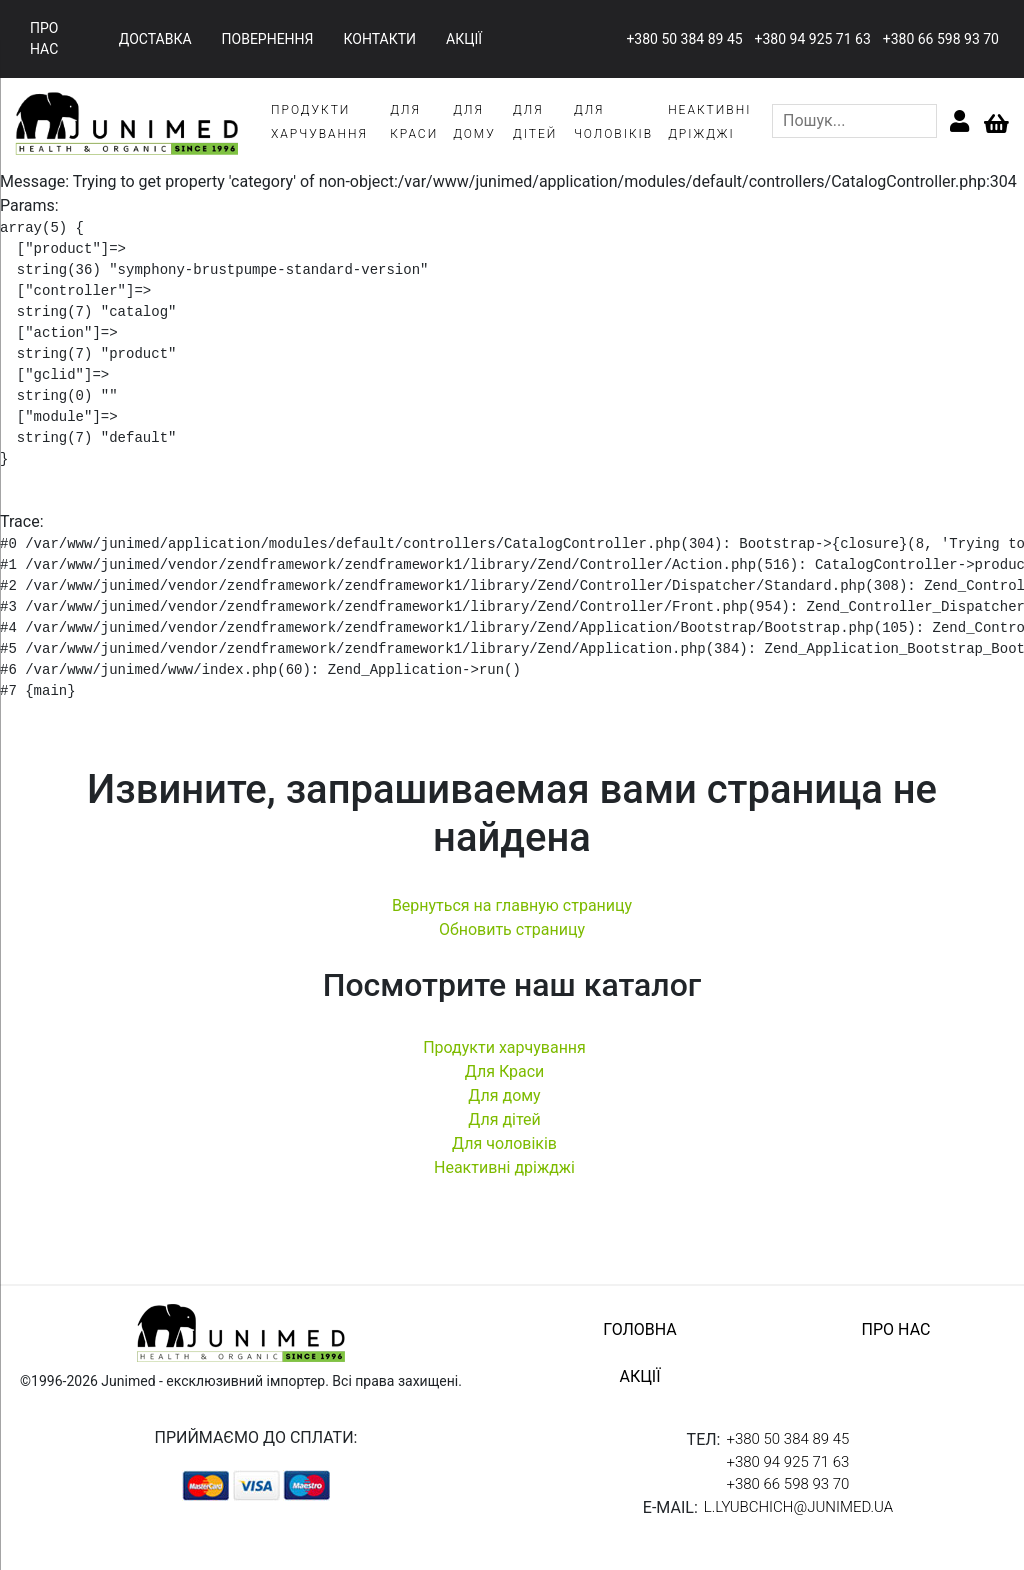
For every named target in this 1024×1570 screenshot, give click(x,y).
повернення (268, 39)
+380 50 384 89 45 (684, 39)
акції (464, 39)
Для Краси (505, 1071)
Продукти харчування (504, 1047)
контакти (380, 39)
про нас (44, 38)
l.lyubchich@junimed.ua (798, 1507)
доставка (155, 39)
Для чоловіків (504, 1143)
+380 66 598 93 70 (941, 39)
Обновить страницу (512, 929)
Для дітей (504, 1119)
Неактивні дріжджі (504, 1167)
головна (639, 1329)
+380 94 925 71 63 (813, 39)
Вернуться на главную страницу (512, 905)
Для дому (504, 1095)
